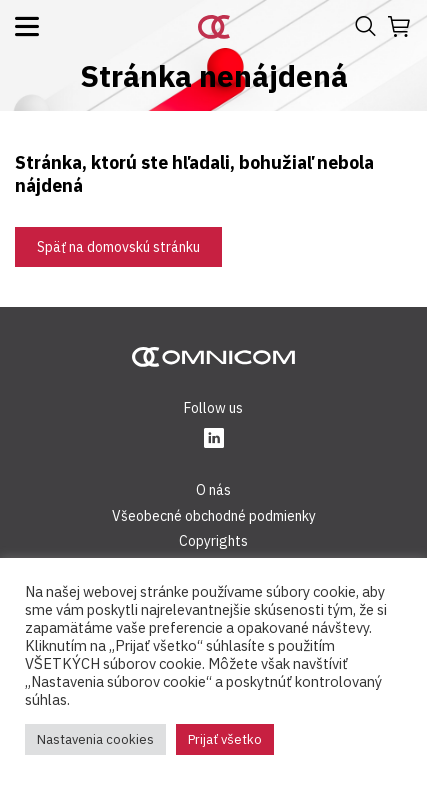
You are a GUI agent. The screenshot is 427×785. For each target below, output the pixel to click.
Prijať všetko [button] (225, 739)
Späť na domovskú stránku (118, 247)
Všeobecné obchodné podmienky (214, 516)
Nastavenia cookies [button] (95, 739)
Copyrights (213, 541)
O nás (213, 490)
